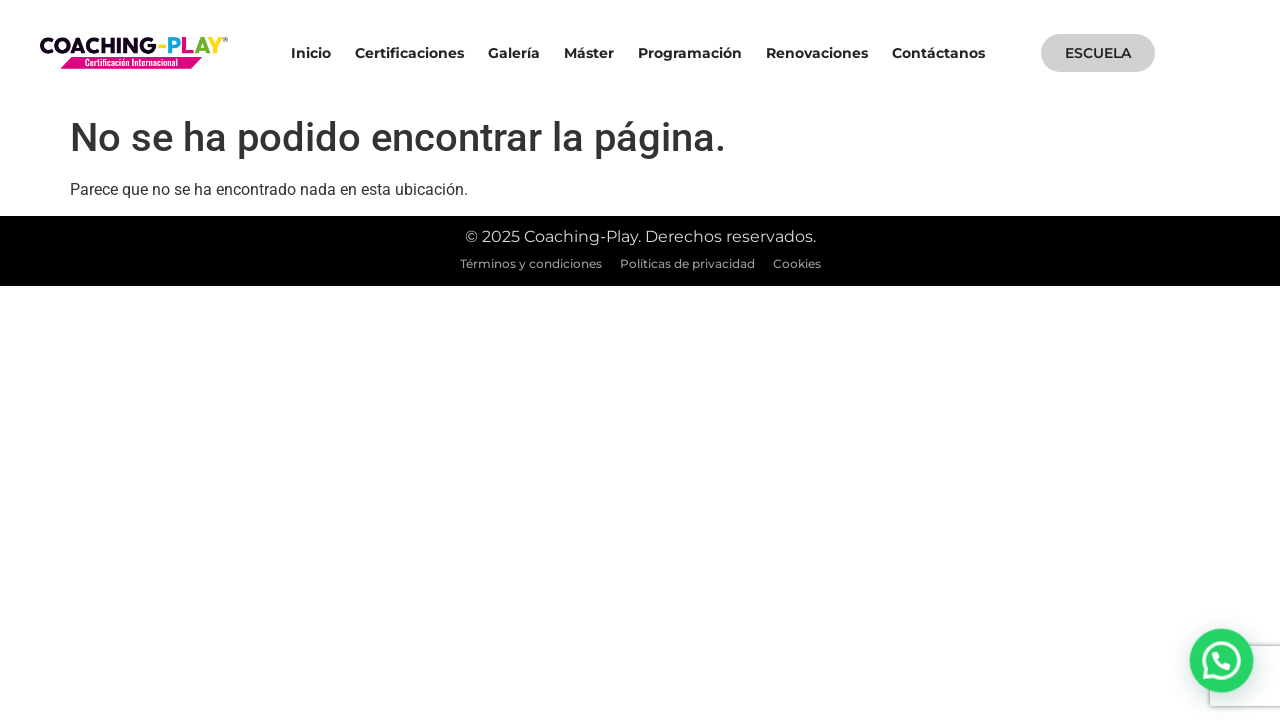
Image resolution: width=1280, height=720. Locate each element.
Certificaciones (409, 53)
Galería (514, 53)
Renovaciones (817, 53)
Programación (690, 53)
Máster (589, 53)
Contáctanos (938, 53)
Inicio (311, 53)
